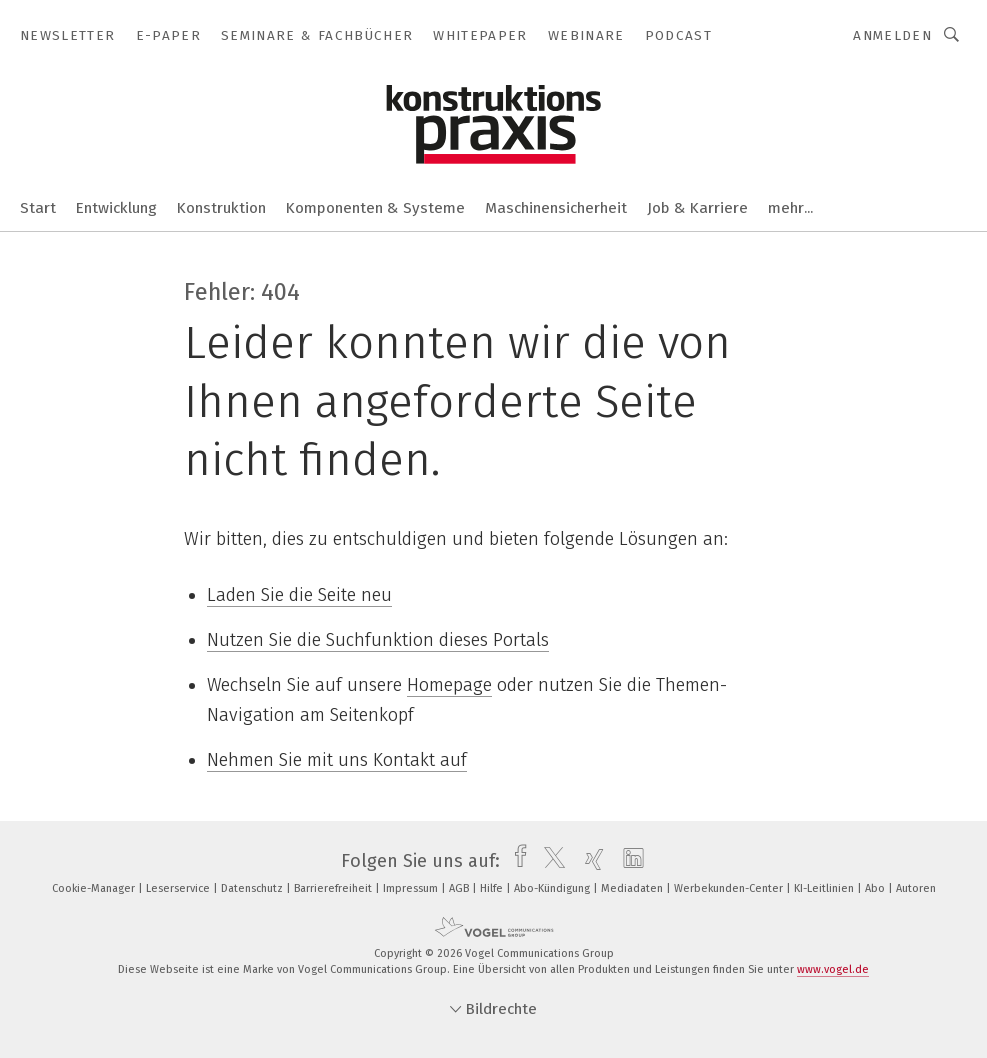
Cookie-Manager (95, 888)
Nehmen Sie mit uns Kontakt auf (337, 760)
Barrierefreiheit (334, 888)
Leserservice (179, 888)
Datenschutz (253, 888)
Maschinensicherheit (556, 208)
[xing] (589, 861)
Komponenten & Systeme (375, 208)
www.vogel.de (833, 969)
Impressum (412, 888)
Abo (876, 888)
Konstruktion (221, 208)
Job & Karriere (697, 208)
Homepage (449, 685)
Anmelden (892, 35)
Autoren (916, 888)
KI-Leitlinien (825, 888)
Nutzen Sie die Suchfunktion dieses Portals (378, 640)
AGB (460, 888)
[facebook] (515, 861)
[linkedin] (628, 861)
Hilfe (493, 888)
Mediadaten (633, 888)
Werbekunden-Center (730, 888)
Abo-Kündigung (553, 888)
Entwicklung (116, 208)
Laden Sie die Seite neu (299, 595)
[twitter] (549, 861)
